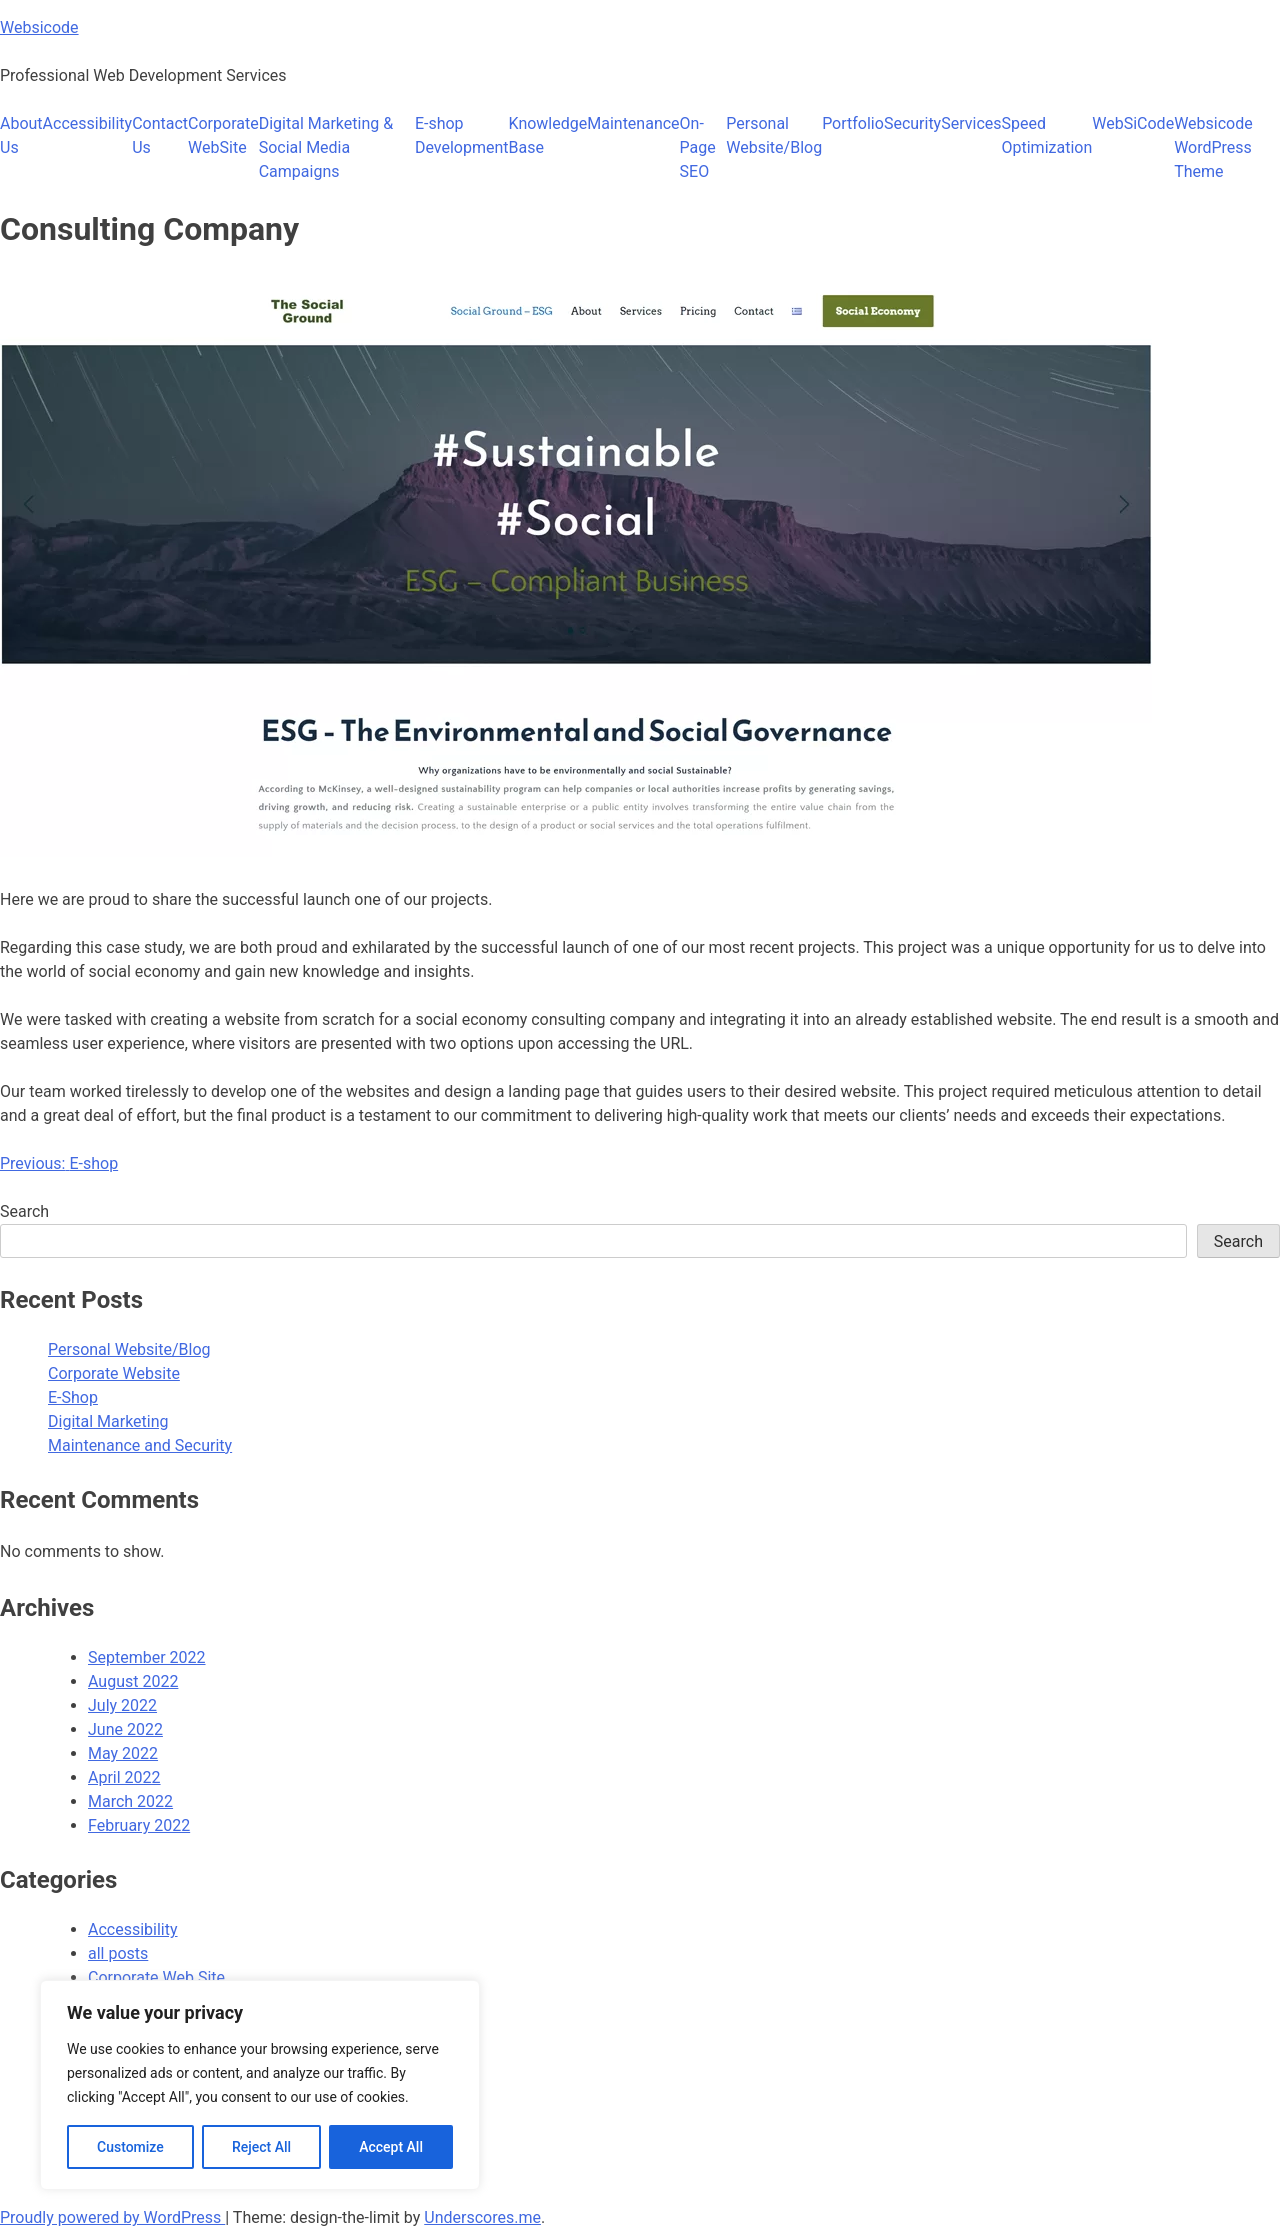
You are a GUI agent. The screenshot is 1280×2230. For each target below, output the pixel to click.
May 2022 (123, 1753)
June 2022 (125, 1729)
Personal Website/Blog (774, 135)
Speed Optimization (1047, 135)
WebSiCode (1133, 123)
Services (971, 123)
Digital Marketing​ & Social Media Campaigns (326, 147)
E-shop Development (462, 135)
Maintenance (633, 123)
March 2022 (130, 1801)
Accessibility (88, 123)
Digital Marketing (108, 1421)
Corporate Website (114, 1373)
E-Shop (73, 1397)
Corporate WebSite (223, 135)
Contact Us (160, 135)
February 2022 (139, 1825)
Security (912, 123)
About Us (21, 135)
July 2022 (122, 1705)
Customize (130, 2147)
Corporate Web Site (156, 1977)
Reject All (261, 2147)
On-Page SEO (698, 147)
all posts (118, 1953)
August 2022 (133, 1681)
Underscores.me (482, 2217)
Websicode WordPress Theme (1213, 147)
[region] (260, 2085)
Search (24, 1211)
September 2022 (147, 1657)
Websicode (39, 27)
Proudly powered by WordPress (112, 2217)
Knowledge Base (548, 135)
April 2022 (124, 1777)
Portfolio (853, 123)
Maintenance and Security (140, 1445)
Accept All (391, 2147)
